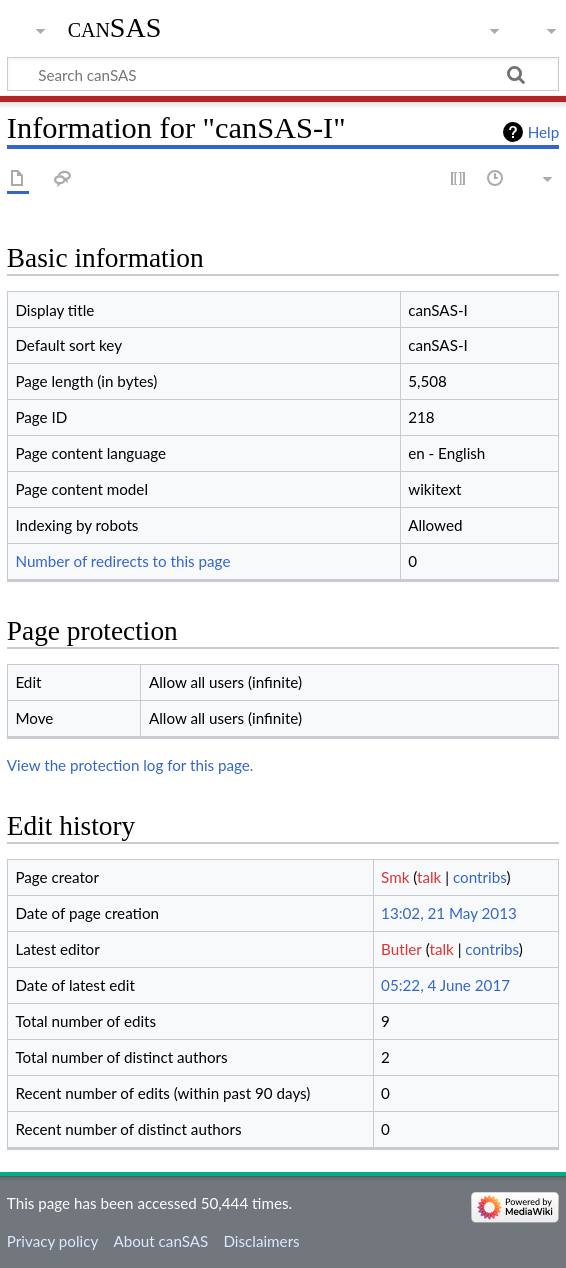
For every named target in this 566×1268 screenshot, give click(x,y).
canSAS (115, 27)
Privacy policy (52, 1241)
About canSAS (160, 1241)
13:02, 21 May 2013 (449, 913)
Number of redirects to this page (122, 561)
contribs (479, 877)
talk (429, 877)
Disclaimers (261, 1241)
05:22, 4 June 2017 (445, 985)
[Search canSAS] (283, 74)
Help (543, 132)
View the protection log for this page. (130, 765)
